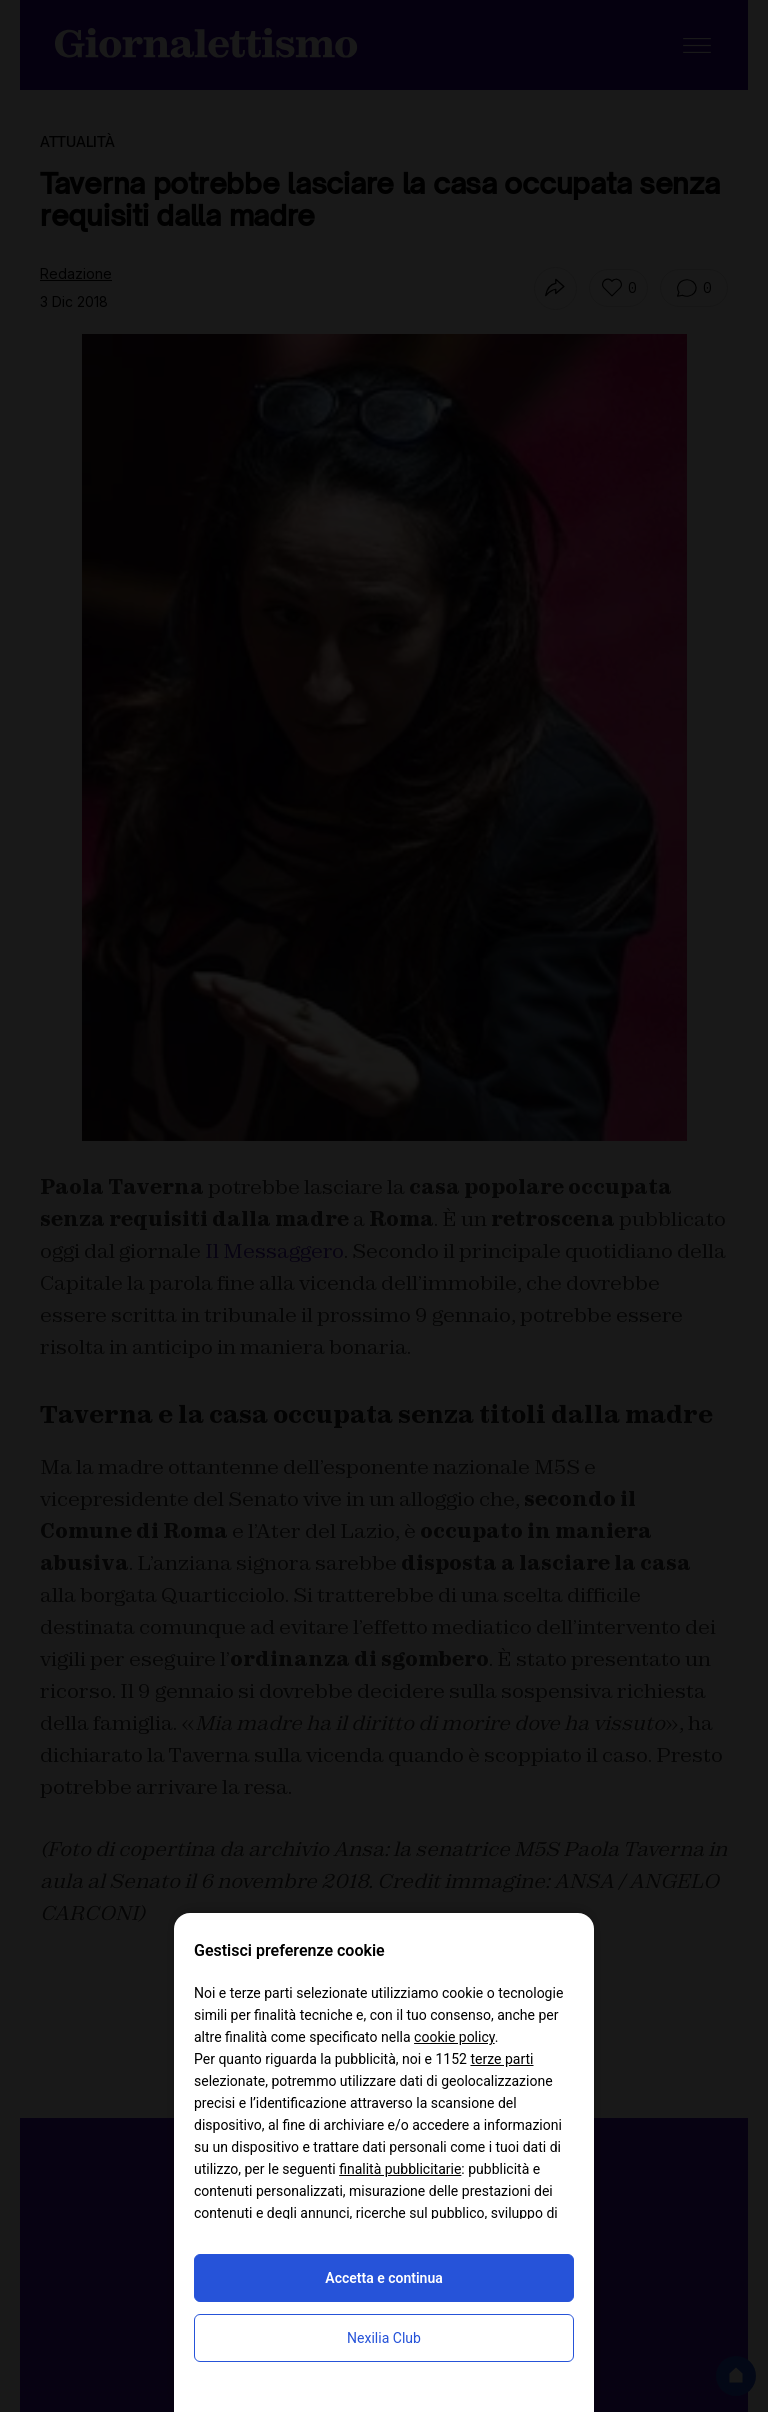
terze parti (501, 2059)
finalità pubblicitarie (400, 2169)
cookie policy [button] (454, 2037)
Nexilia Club (384, 2338)
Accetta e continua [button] (383, 2278)
